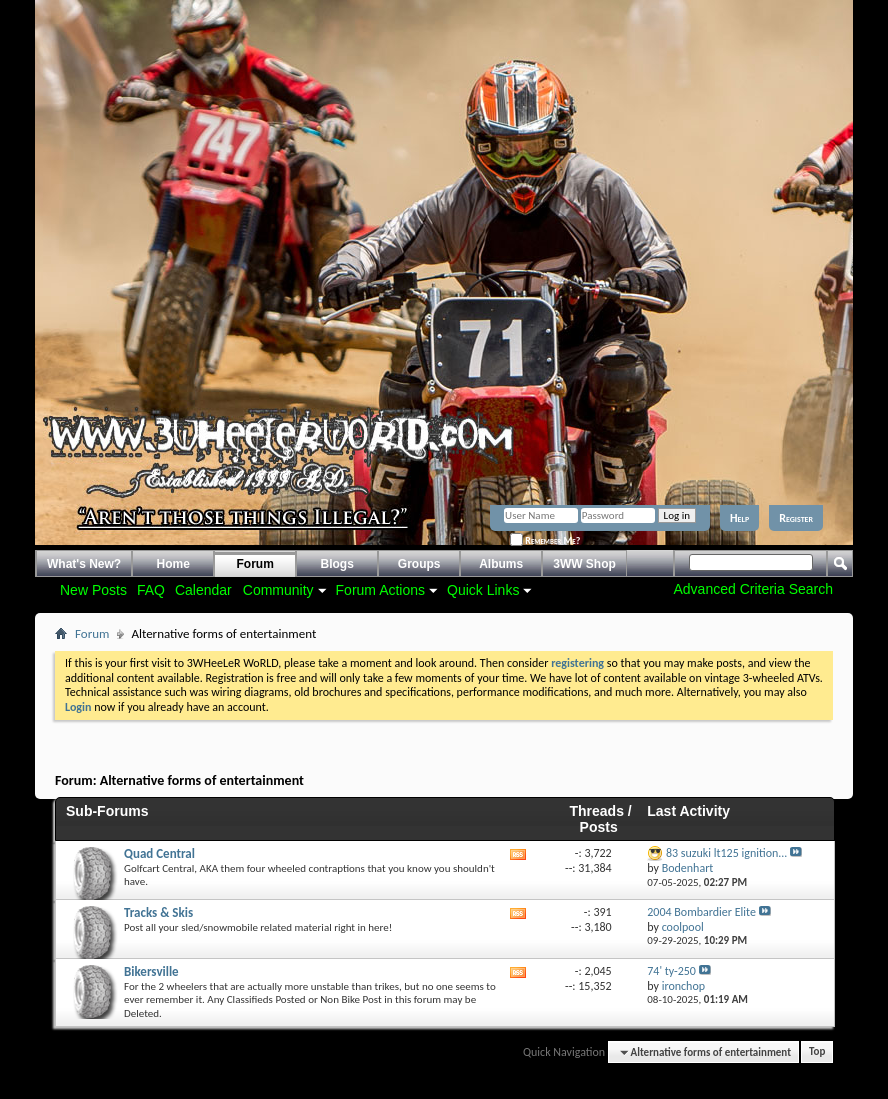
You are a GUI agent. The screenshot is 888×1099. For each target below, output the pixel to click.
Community (278, 590)
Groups (419, 564)
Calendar (203, 590)
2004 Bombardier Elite (701, 912)
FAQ (151, 590)
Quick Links (483, 590)
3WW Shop (584, 564)
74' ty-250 (671, 971)
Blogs (337, 564)
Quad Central (159, 853)
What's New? (84, 564)
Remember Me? (545, 540)
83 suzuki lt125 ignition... (726, 853)
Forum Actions (380, 590)
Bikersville (151, 971)
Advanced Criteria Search (753, 589)
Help (739, 518)
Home (173, 564)
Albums (501, 564)
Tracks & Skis (158, 912)
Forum (255, 564)
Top (817, 1052)
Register (796, 518)
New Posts (93, 590)
